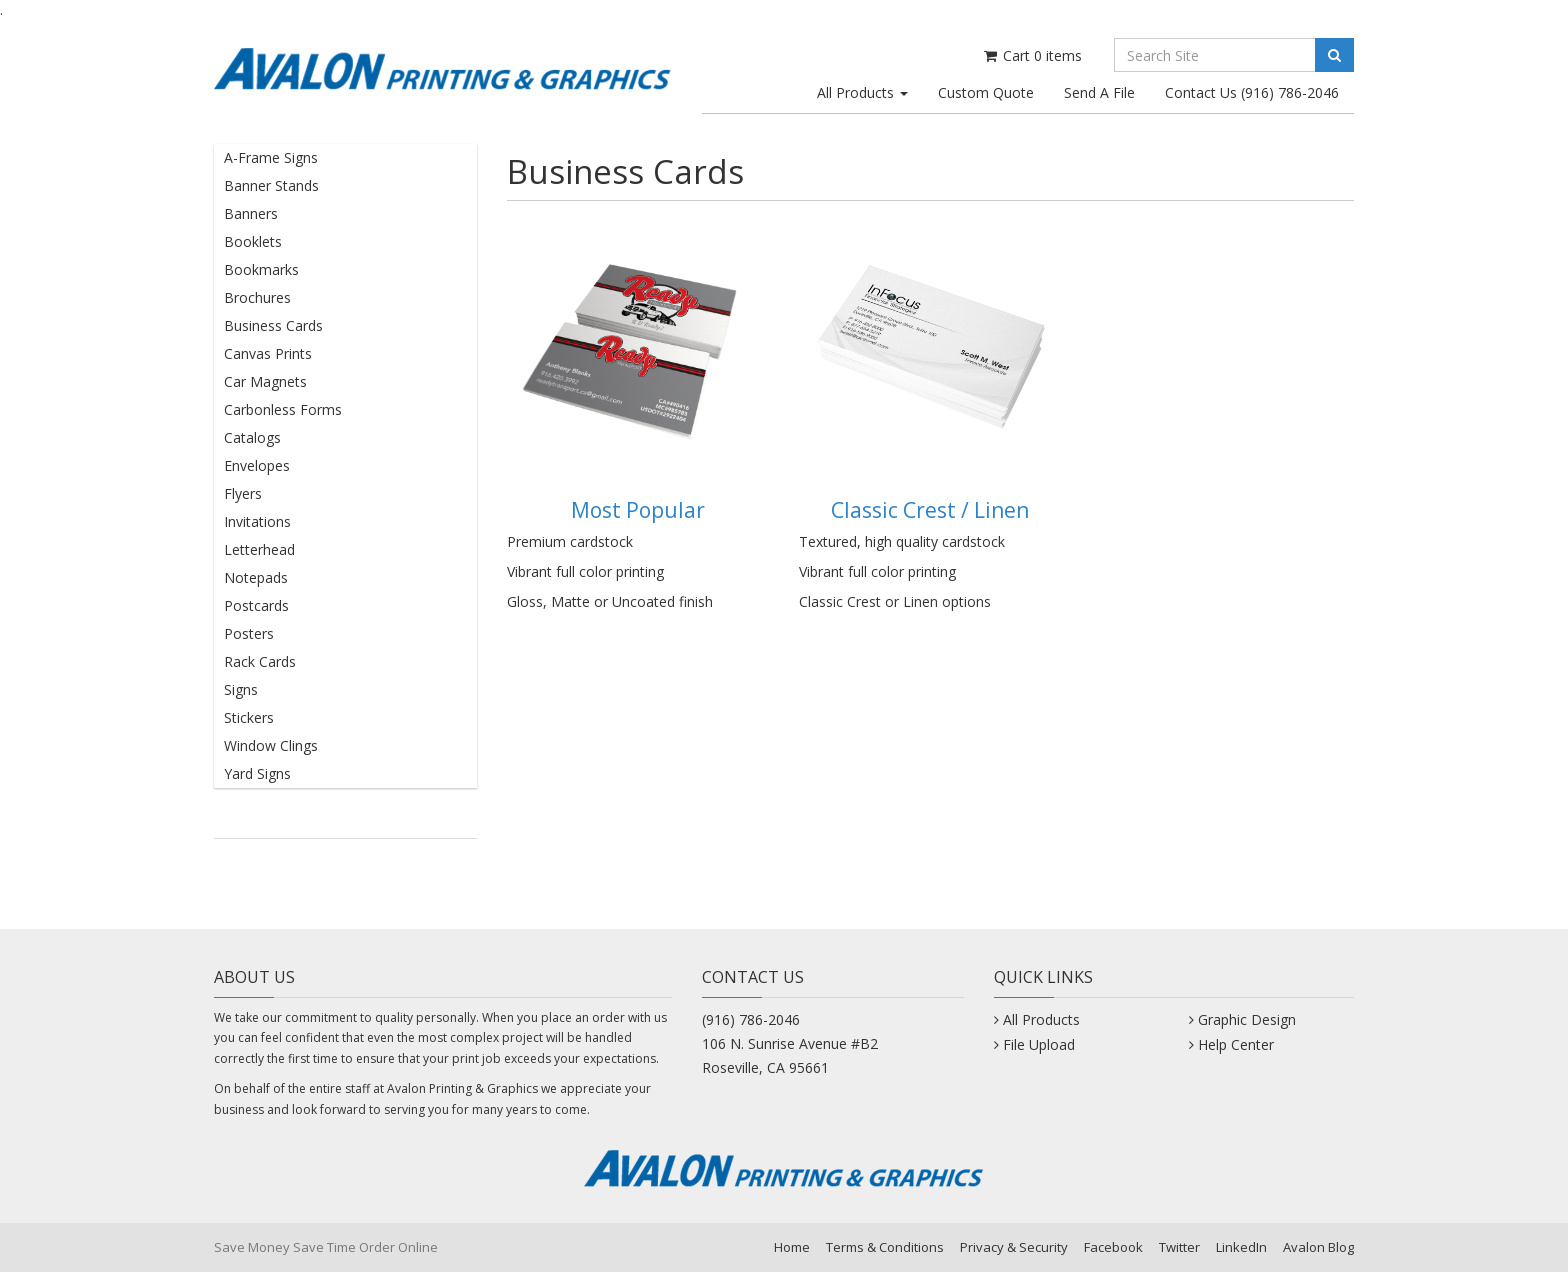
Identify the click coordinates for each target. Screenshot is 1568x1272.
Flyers (243, 493)
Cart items (1031, 55)
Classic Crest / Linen (930, 510)
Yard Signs (257, 773)
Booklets (253, 241)
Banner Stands (271, 185)
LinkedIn (1241, 1247)
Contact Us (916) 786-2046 (1252, 92)
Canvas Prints (268, 353)
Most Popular (638, 510)
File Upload (1039, 1044)
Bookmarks (261, 269)
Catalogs (252, 437)
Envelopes (257, 465)
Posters (249, 633)
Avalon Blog (1318, 1247)
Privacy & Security (1014, 1247)
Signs (241, 689)
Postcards (256, 605)
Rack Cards (260, 661)
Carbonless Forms (283, 409)
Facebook (1113, 1247)
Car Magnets (265, 381)
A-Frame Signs (271, 157)
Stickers (249, 717)
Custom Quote (986, 92)
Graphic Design (1247, 1019)
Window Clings (271, 745)
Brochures (257, 297)
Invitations (257, 521)
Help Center (1236, 1044)
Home (792, 1247)
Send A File (1099, 92)
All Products (862, 92)
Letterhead (259, 549)
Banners (251, 213)
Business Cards (273, 325)
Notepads (256, 577)
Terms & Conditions (885, 1247)
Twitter (1179, 1247)
